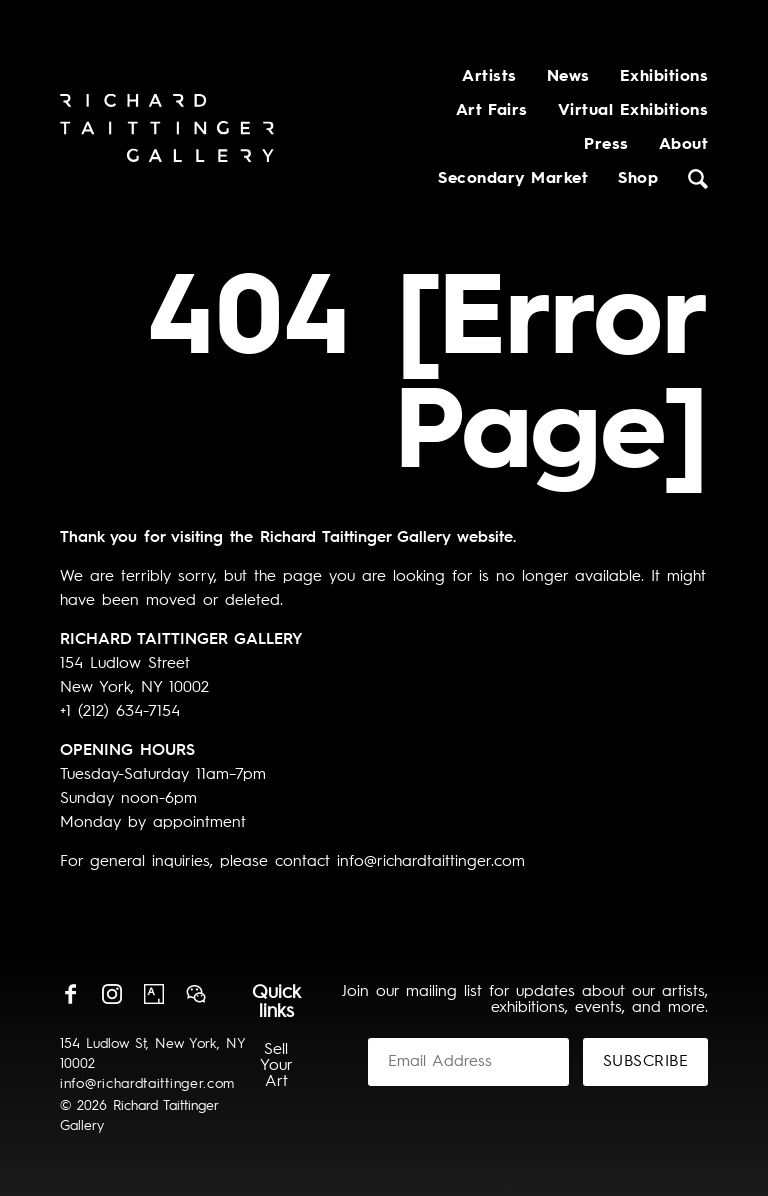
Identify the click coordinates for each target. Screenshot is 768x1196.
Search (698, 179)
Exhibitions (664, 77)
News (568, 77)
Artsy (154, 994)
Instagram (112, 994)
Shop (638, 179)
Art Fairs (492, 111)
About (683, 145)
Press (606, 145)
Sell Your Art (276, 1066)
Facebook (70, 994)
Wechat (196, 994)
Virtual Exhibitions (633, 111)
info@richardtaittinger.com (147, 1084)
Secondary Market (513, 179)
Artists (489, 77)
